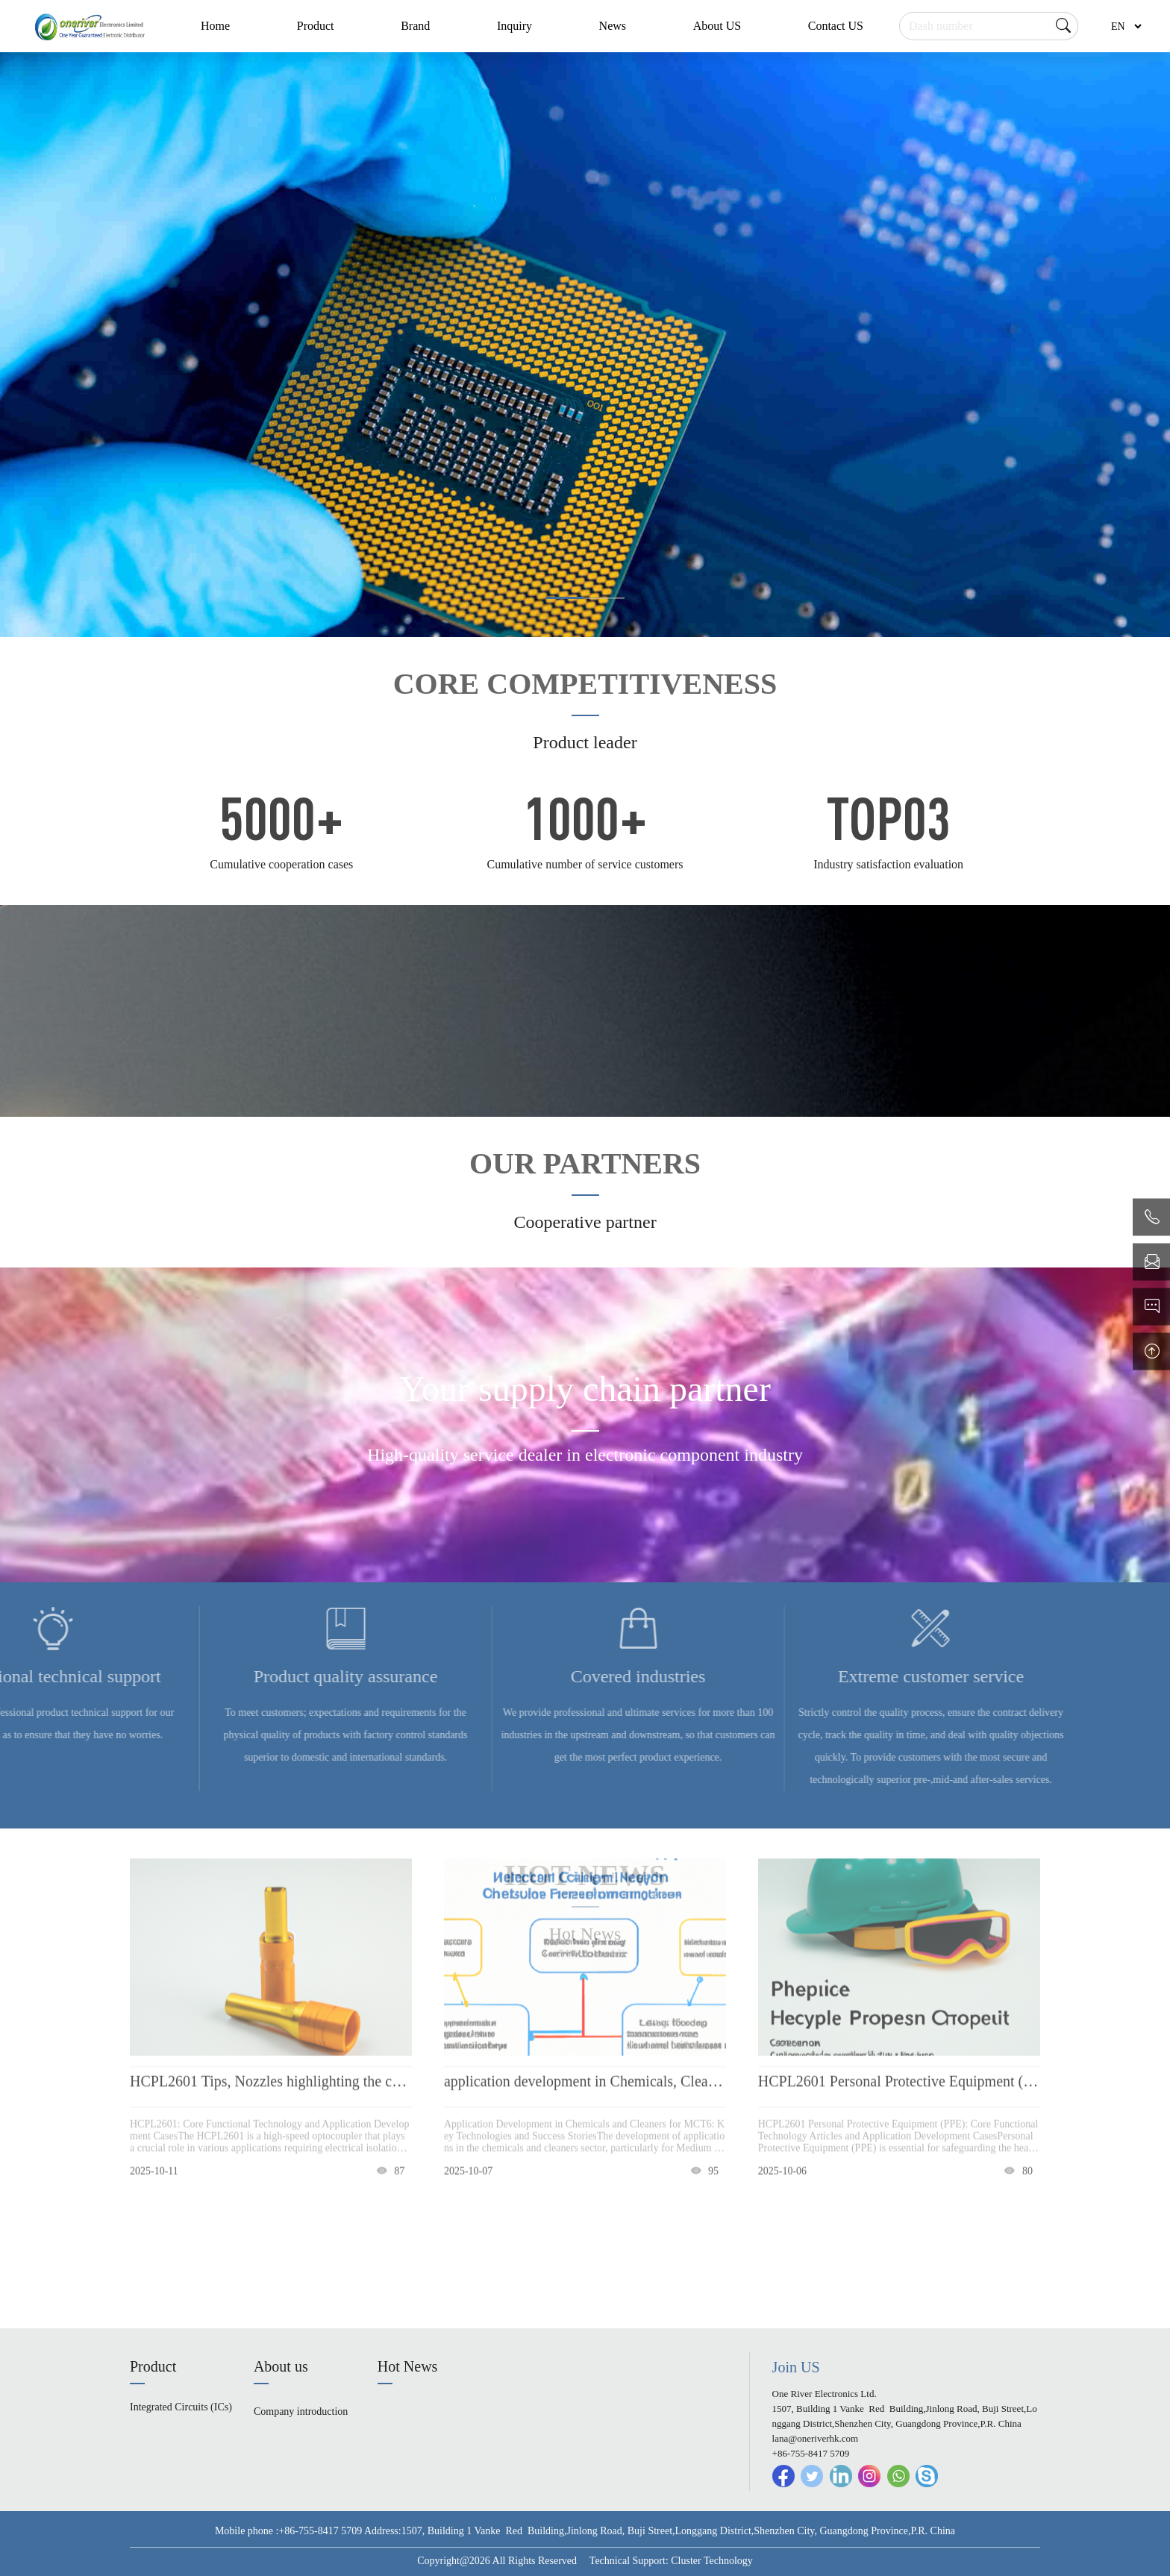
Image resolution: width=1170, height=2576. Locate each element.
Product (315, 25)
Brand (415, 25)
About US (717, 25)
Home (215, 25)
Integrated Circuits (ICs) (181, 2407)
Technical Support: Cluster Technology (671, 2560)
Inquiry (514, 25)
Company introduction (301, 2411)
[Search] (988, 26)
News (612, 25)
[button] (564, 598)
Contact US (835, 25)
